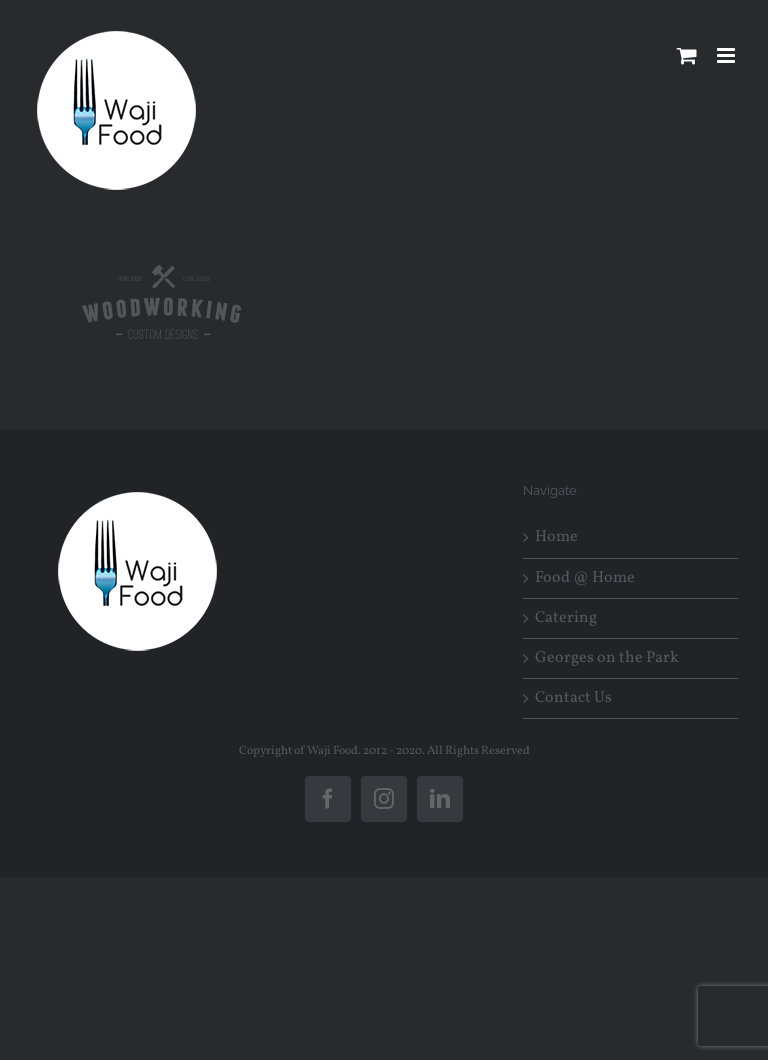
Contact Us (573, 698)
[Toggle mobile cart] (687, 55)
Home (556, 537)
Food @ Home (585, 578)
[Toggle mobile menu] (727, 55)
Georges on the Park (607, 658)
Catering (566, 618)
